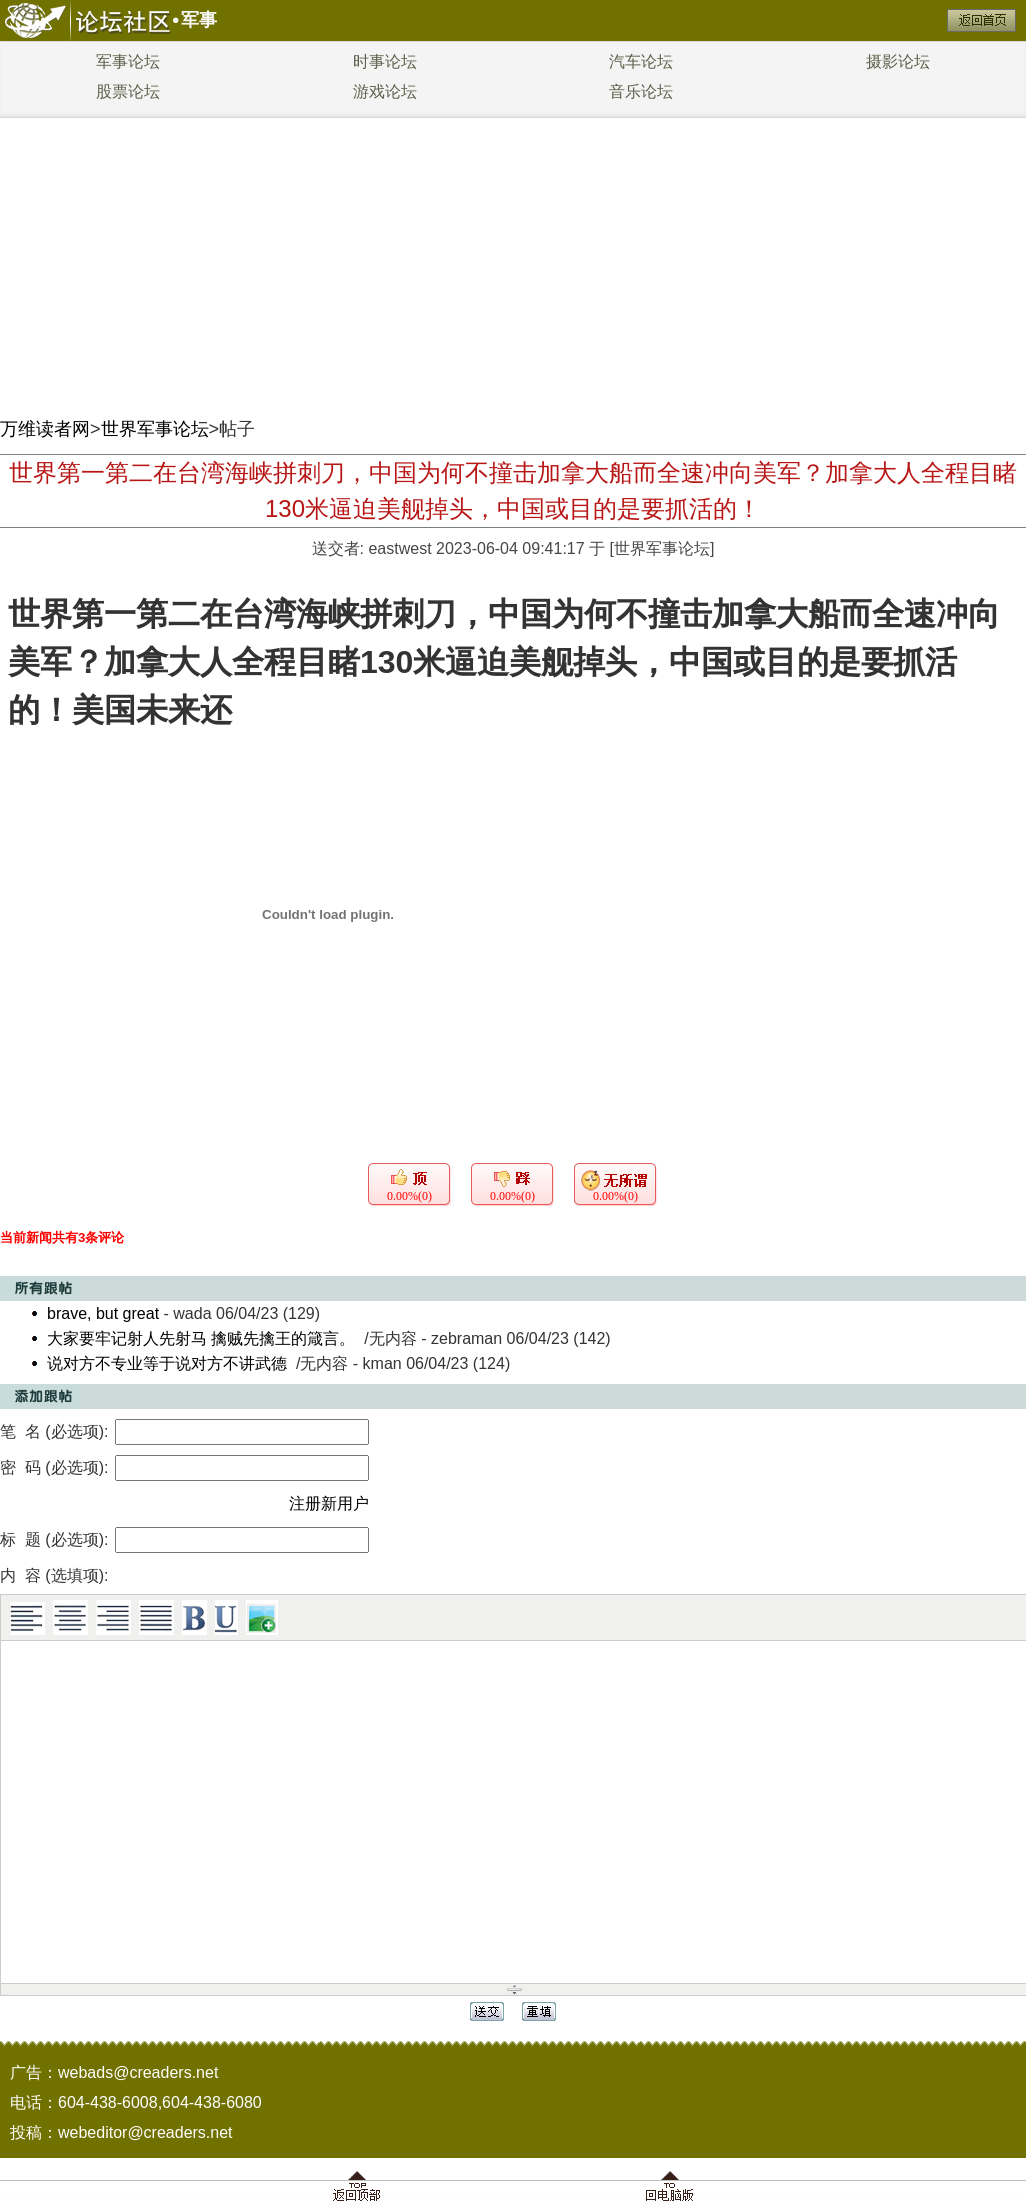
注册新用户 (329, 1503)
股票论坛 (128, 91)
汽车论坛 (641, 61)
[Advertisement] (513, 260)
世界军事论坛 (155, 429)
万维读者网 (45, 429)
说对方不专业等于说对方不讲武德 (167, 1363)
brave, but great (103, 1313)
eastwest (399, 548)
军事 (199, 20)
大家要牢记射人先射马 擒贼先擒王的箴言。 (201, 1338)
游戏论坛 (385, 91)
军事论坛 (128, 61)
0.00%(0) (409, 1196)
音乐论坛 (641, 91)
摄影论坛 (898, 61)
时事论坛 (385, 61)
